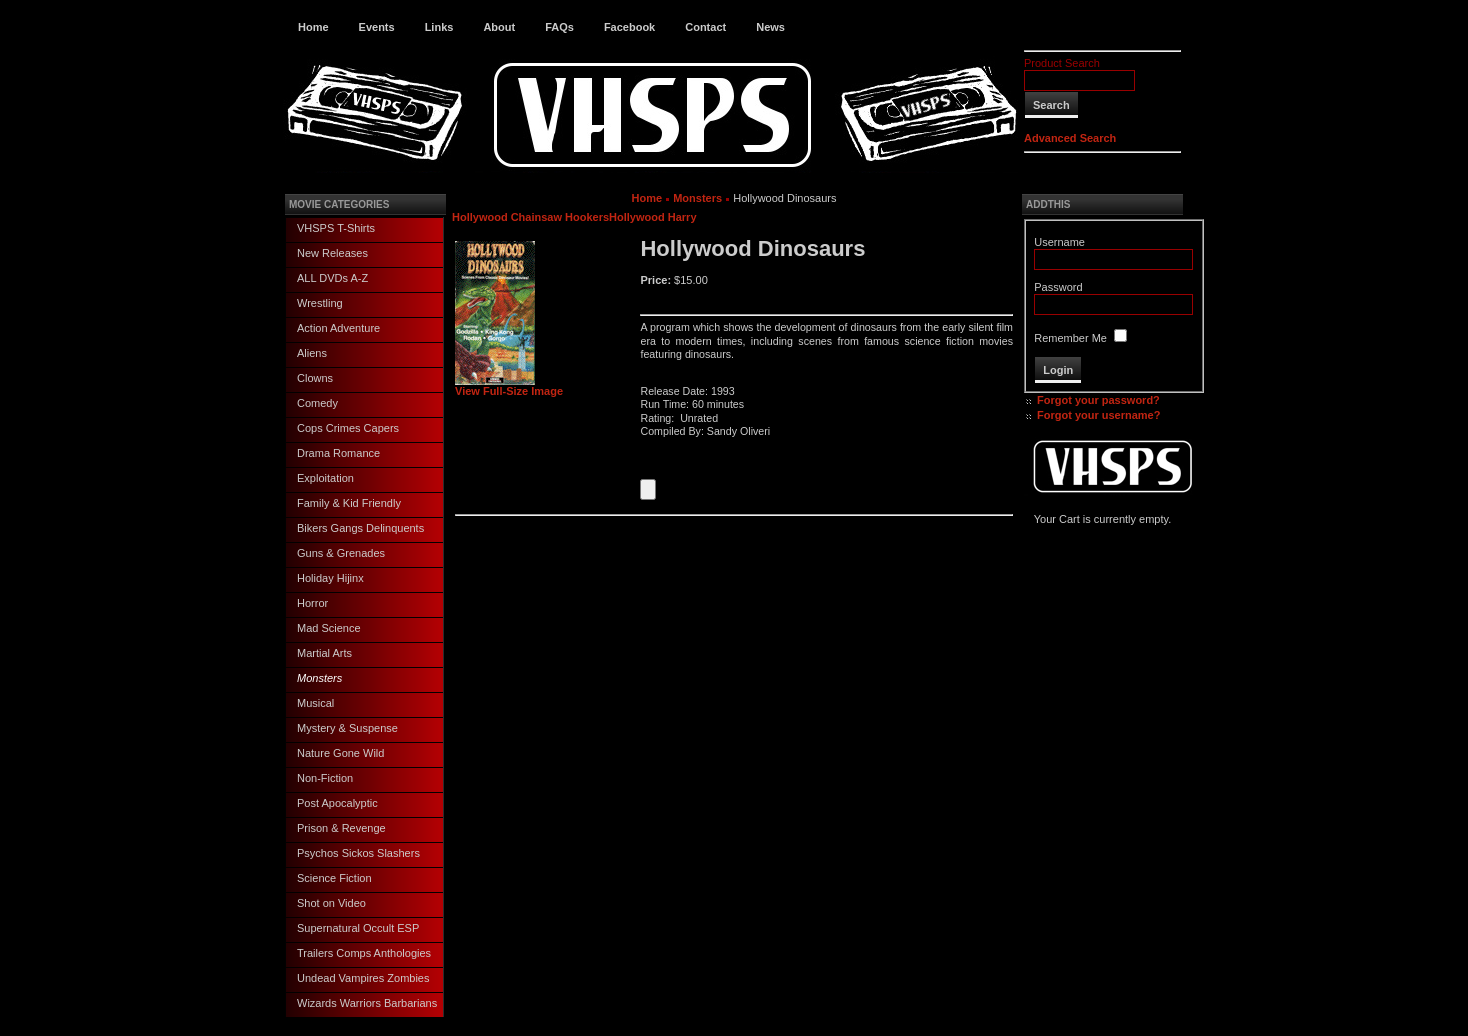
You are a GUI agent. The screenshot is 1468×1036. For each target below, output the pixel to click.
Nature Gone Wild (340, 753)
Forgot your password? (1098, 400)
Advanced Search (1070, 138)
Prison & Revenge (341, 828)
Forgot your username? (1098, 415)
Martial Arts (324, 653)
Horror (312, 603)
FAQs (559, 27)
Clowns (315, 378)
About (499, 27)
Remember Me (1070, 338)
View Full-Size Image (509, 386)
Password (1058, 287)
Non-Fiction (325, 778)
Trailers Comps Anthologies (364, 953)
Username (1059, 242)
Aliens (312, 353)
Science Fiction (334, 878)
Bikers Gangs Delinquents (360, 528)
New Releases (332, 253)
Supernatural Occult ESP (358, 928)
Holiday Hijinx (330, 578)
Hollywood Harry (652, 217)
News (770, 27)
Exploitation (325, 478)
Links (439, 27)
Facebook (629, 27)
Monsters (319, 678)
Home (313, 27)
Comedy (317, 403)
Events (377, 27)
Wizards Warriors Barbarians (367, 1003)
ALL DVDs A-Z (332, 278)
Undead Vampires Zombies (363, 978)
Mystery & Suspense (347, 728)
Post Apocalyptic (337, 803)
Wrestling (320, 303)
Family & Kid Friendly (349, 503)
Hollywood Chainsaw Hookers (530, 217)
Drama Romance (338, 453)
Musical (315, 703)
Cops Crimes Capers (348, 428)
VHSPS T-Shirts (336, 228)
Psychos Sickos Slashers (358, 853)
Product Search (1062, 63)
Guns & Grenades (341, 553)
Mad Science (329, 628)
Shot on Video (331, 903)
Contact (705, 27)
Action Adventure (338, 328)
